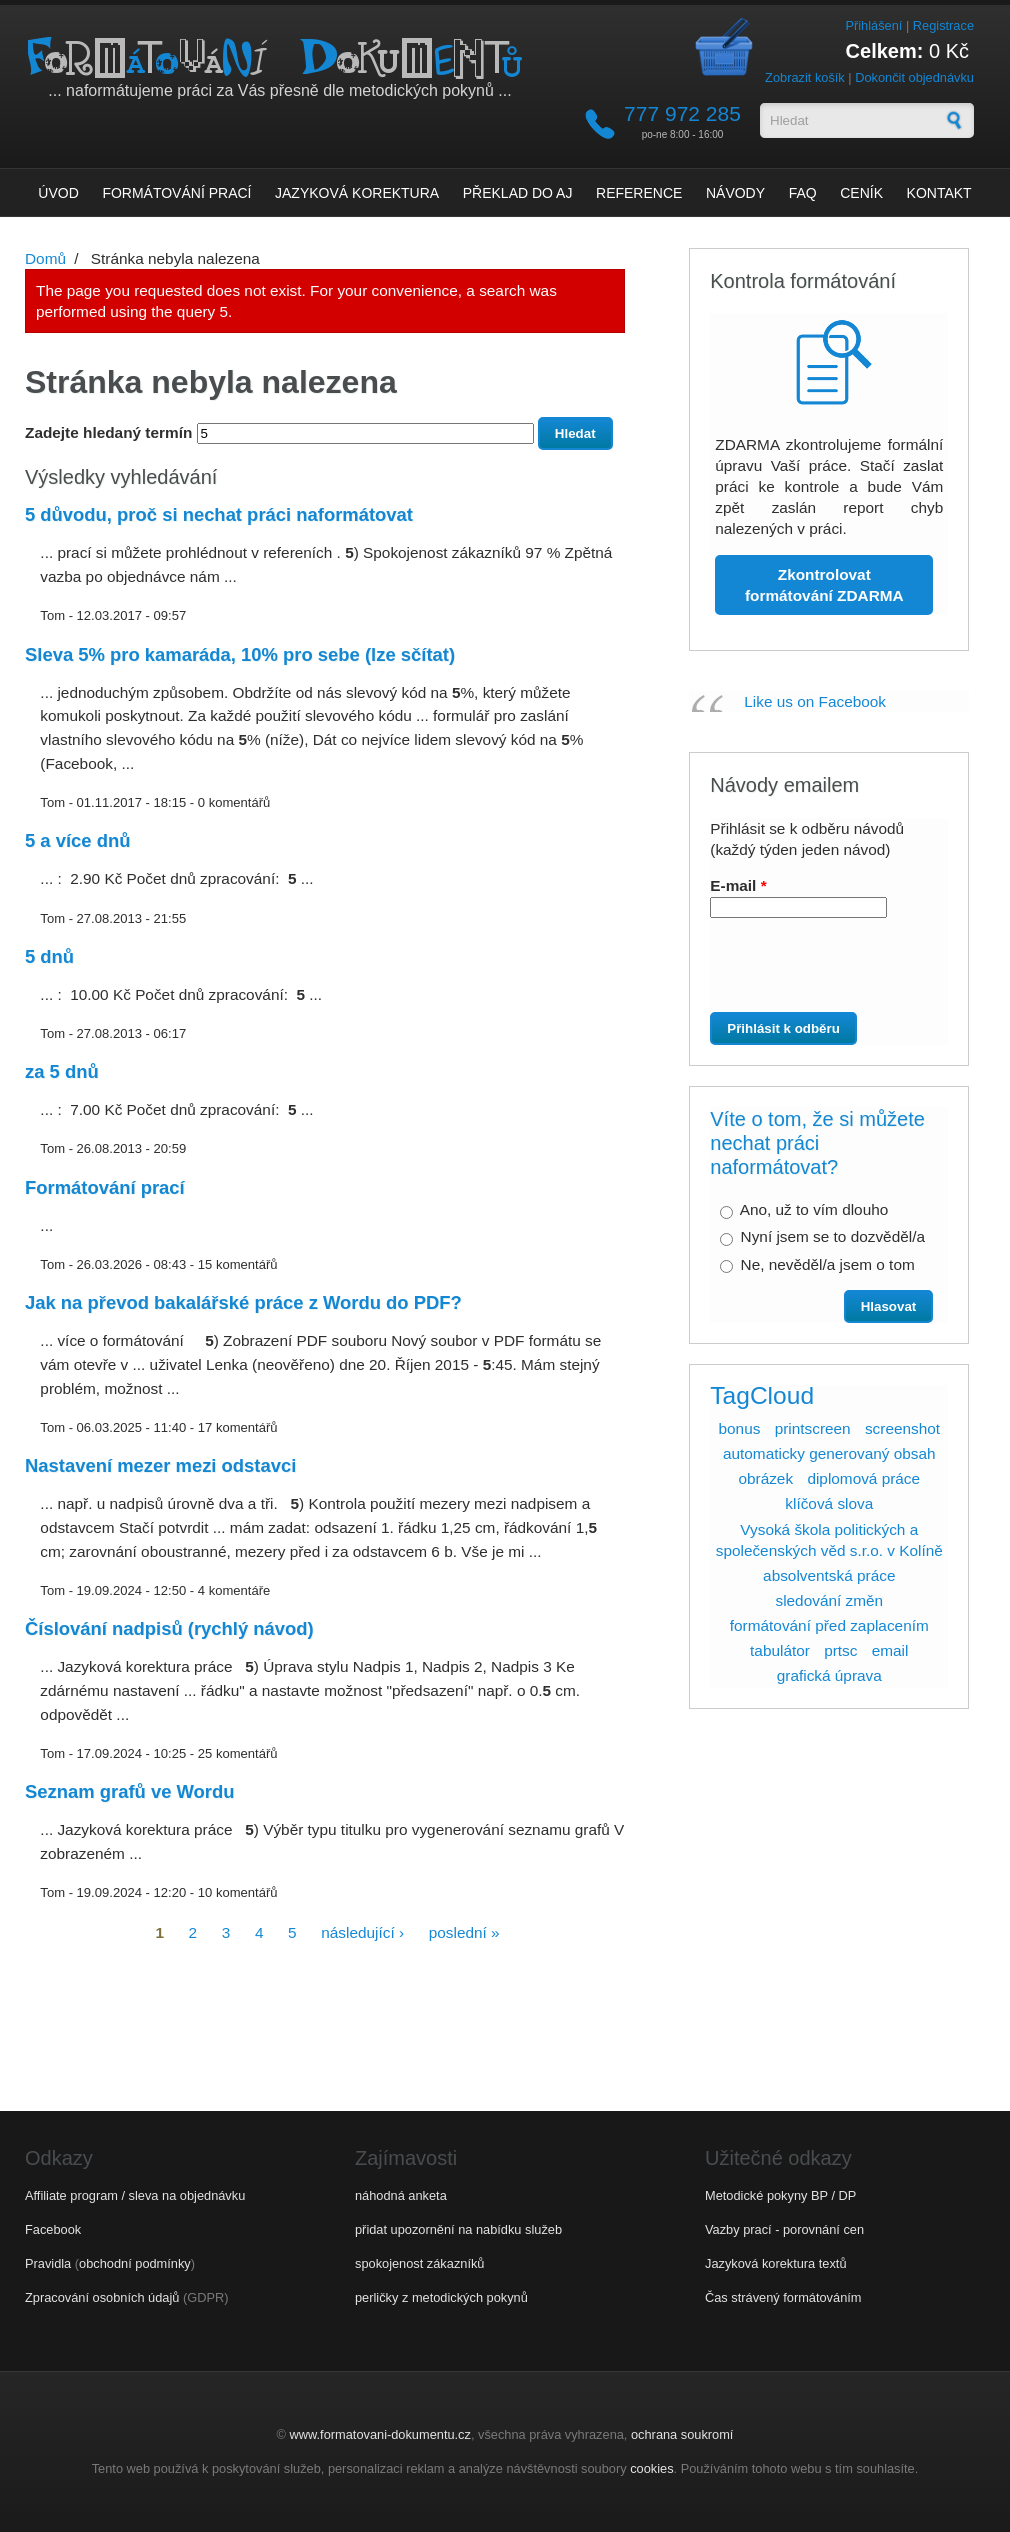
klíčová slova (829, 1503)
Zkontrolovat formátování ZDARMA (824, 585)
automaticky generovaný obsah (829, 1453)
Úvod (58, 193)
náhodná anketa (401, 2195)
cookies (651, 2468)
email (890, 1650)
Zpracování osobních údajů (102, 2297)
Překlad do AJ (518, 193)
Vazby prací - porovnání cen (784, 2229)
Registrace (943, 25)
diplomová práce (863, 1478)
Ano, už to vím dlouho (814, 1209)
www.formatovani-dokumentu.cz (380, 2434)
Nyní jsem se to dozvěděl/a (833, 1236)
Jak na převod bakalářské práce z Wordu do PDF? (243, 1302)
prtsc (840, 1650)
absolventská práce (829, 1575)
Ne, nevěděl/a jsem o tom (828, 1264)
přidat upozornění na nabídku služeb (458, 2229)
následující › (362, 1931)
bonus (740, 1428)
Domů (45, 258)
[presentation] (822, 973)
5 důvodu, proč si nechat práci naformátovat (219, 514)
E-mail (738, 885)
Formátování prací (176, 193)
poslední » (464, 1931)
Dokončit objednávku (914, 77)
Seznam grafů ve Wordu (130, 1791)
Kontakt (939, 193)
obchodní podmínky (135, 2263)
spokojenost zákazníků (419, 2263)
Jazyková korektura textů (776, 2263)
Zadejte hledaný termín (111, 432)
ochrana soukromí (682, 2434)
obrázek (765, 1478)
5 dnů (49, 956)
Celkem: (885, 51)
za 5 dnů (62, 1071)
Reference (639, 193)
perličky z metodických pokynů (441, 2297)
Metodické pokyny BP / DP (780, 2195)
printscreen (813, 1428)
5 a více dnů (77, 840)
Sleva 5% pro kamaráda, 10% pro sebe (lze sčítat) (240, 654)
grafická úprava (829, 1675)
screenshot (902, 1428)
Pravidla (48, 2263)
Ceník (861, 193)
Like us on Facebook (815, 701)
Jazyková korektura (357, 193)
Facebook (53, 2229)
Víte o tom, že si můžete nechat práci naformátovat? (817, 1143)
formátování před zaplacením (829, 1625)
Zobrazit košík (805, 77)
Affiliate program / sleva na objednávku (135, 2195)
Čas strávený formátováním (783, 2297)
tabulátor (780, 1650)
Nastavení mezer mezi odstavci (160, 1465)
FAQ (803, 193)
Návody (735, 193)
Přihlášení (873, 25)
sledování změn (829, 1600)
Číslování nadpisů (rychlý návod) (169, 1628)
